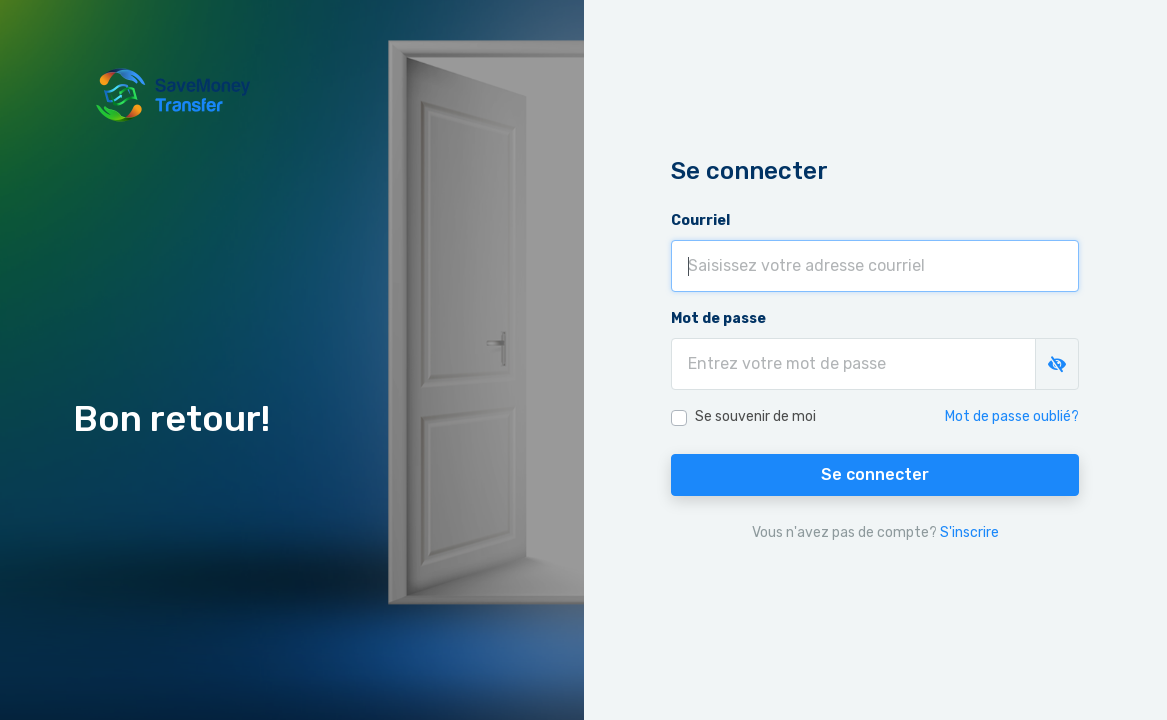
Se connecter (875, 474)
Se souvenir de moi (755, 416)
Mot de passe (718, 318)
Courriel (700, 220)
